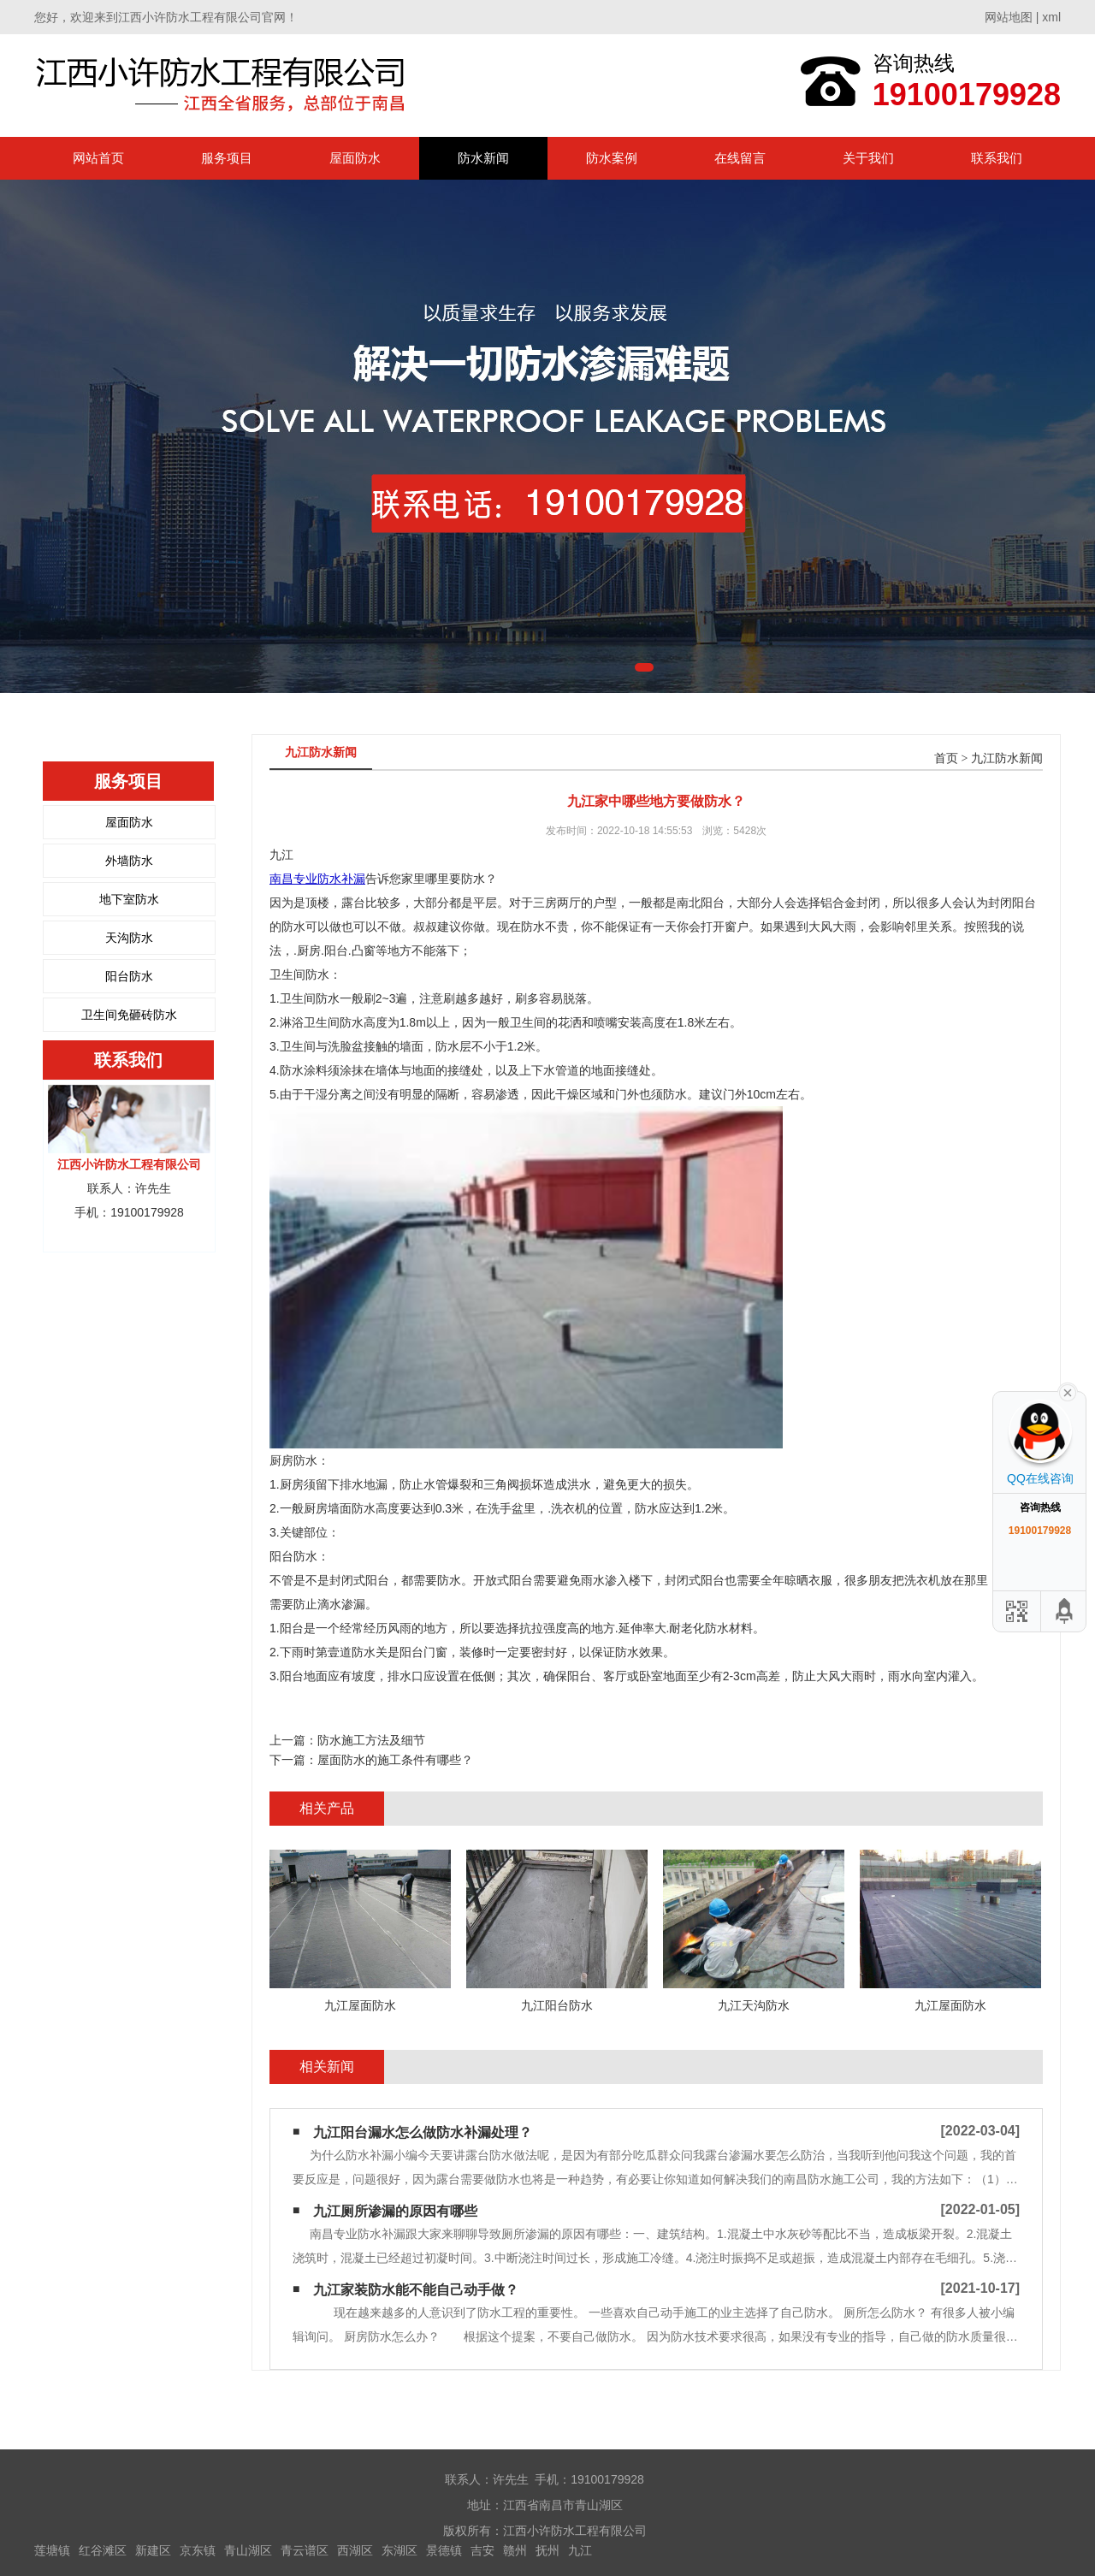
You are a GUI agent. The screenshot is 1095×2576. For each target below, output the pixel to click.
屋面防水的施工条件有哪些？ (395, 1760)
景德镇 (444, 2550)
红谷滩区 (103, 2550)
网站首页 (98, 158)
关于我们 (868, 158)
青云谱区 (304, 2550)
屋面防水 (355, 158)
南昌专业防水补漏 (317, 878)
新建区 (153, 2550)
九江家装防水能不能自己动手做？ (415, 2290)
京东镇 (198, 2550)
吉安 (482, 2550)
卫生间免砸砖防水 (129, 1015)
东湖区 (399, 2550)
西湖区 (355, 2550)
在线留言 (740, 158)
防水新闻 (483, 158)
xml (1051, 17)
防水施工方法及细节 (371, 1740)
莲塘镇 (52, 2550)
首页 (946, 758)
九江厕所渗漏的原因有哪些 (395, 2211)
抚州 (547, 2550)
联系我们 (996, 158)
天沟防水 (129, 938)
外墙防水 (129, 861)
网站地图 (1009, 17)
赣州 (515, 2550)
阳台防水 (129, 976)
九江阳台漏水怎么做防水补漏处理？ (422, 2132)
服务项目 (226, 158)
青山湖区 (248, 2550)
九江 (580, 2550)
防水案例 (611, 158)
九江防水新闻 (1007, 758)
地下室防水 (129, 899)
